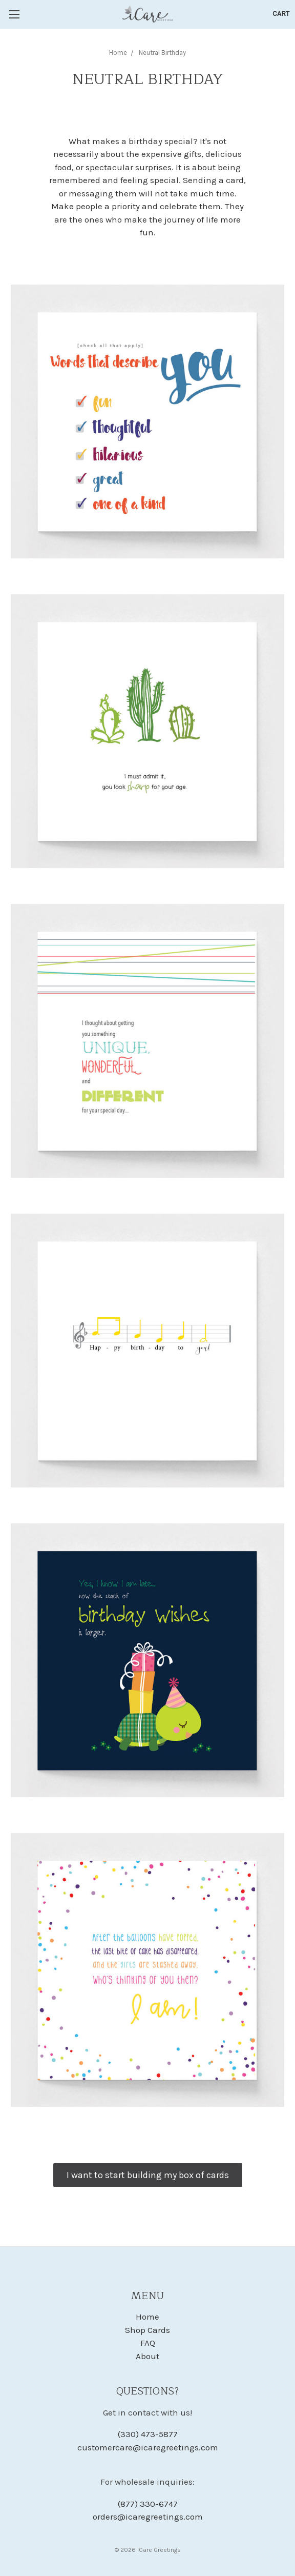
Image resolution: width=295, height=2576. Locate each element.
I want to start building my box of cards (148, 2175)
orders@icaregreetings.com (148, 2516)
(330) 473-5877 (148, 2434)
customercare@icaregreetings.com (147, 2447)
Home (147, 2316)
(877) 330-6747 (148, 2504)
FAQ (147, 2343)
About (147, 2356)
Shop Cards (147, 2330)
